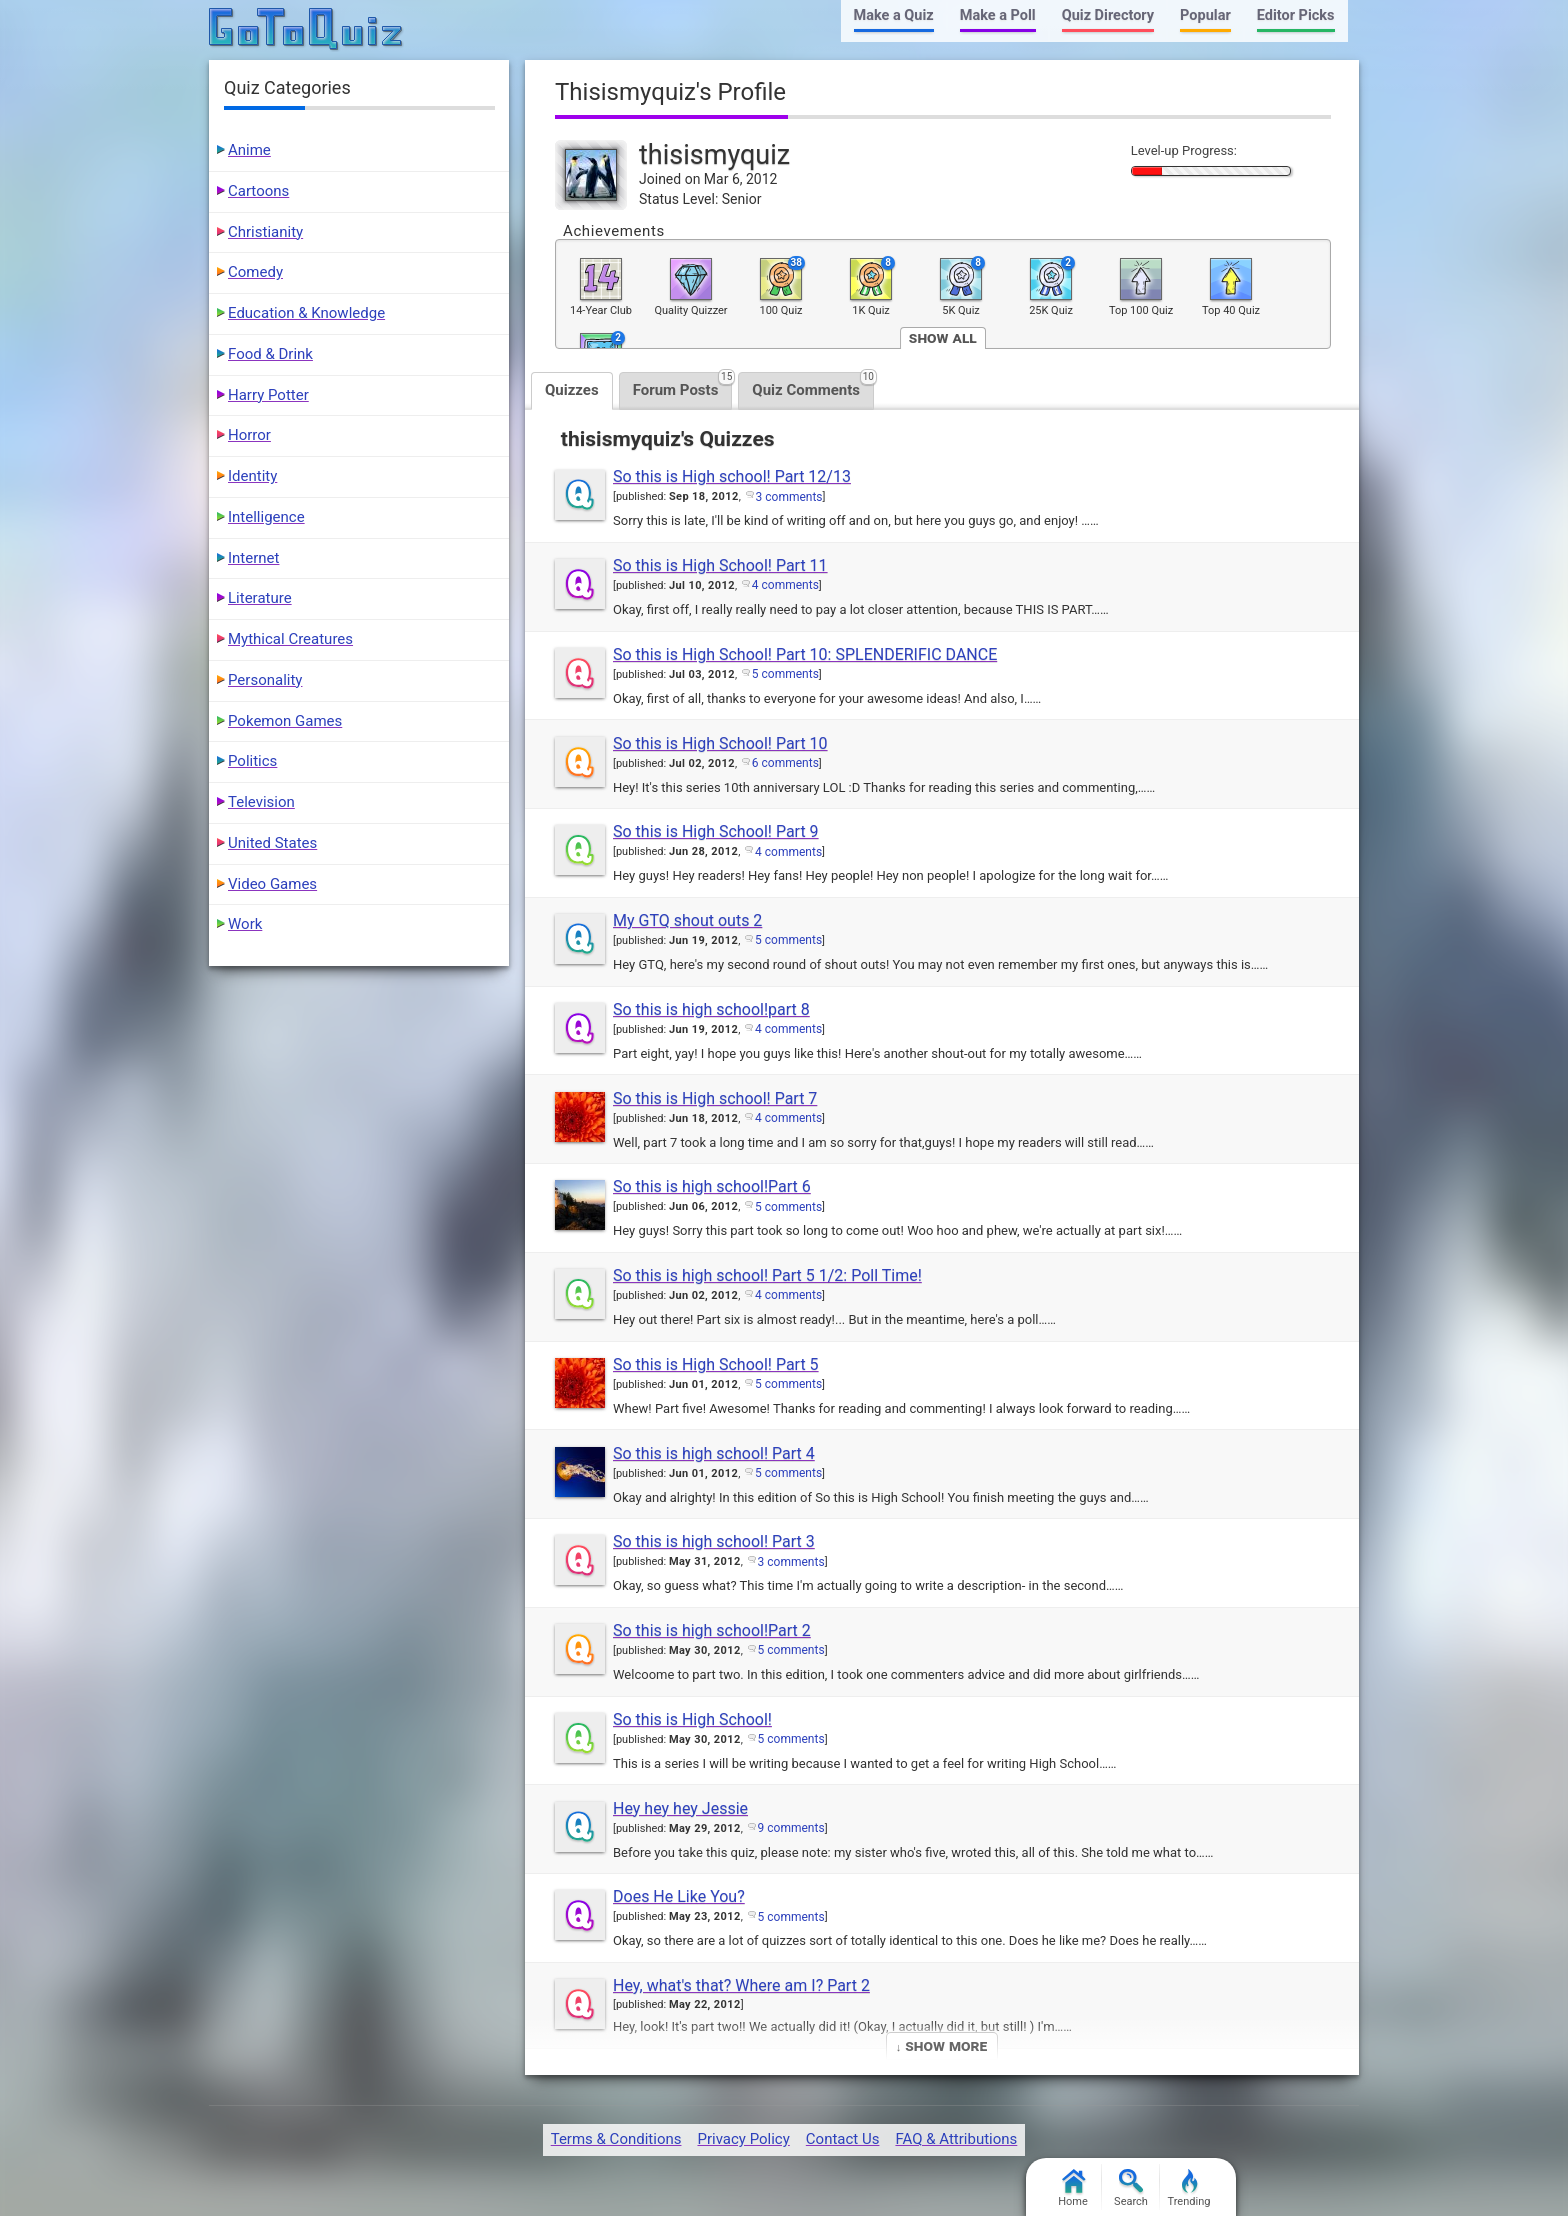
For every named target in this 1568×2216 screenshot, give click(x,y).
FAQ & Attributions (956, 2139)
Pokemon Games (285, 721)
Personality (265, 680)
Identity (252, 476)
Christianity (265, 232)
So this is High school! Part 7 (715, 1098)
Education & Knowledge (306, 313)
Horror (249, 435)
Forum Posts (683, 385)
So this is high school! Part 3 (714, 1541)
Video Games (272, 884)
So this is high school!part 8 (711, 1009)
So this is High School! (692, 1719)
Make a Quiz (894, 15)
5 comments (785, 674)
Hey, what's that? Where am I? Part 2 (741, 1985)
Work (245, 924)
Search (1131, 2188)
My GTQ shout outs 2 (687, 920)
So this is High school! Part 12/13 (732, 476)
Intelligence (266, 517)
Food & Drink (270, 354)
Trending (1189, 2188)
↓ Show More (941, 2045)
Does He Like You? (679, 1896)
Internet (253, 558)
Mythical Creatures (290, 639)
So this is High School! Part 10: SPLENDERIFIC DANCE (805, 654)
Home (1073, 2188)
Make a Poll (998, 15)
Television (261, 802)
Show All (943, 337)
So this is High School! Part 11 (720, 565)
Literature (260, 598)
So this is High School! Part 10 (720, 743)
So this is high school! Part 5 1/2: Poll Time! (767, 1275)
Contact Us (843, 2139)
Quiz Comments (813, 385)
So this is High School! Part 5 (716, 1364)
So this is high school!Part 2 (712, 1630)
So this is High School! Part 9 (716, 831)
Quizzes (572, 390)
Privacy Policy (743, 2139)
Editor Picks (1296, 15)
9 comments (791, 1828)
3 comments (789, 497)
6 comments (785, 763)
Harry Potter (268, 395)
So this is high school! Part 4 (714, 1453)
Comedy (255, 272)
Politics (252, 761)
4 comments (785, 585)
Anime (249, 150)
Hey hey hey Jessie (680, 1808)
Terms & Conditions (616, 2139)
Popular (1205, 15)
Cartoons (258, 191)
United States (272, 843)
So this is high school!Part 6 (712, 1186)
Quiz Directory (1108, 15)
